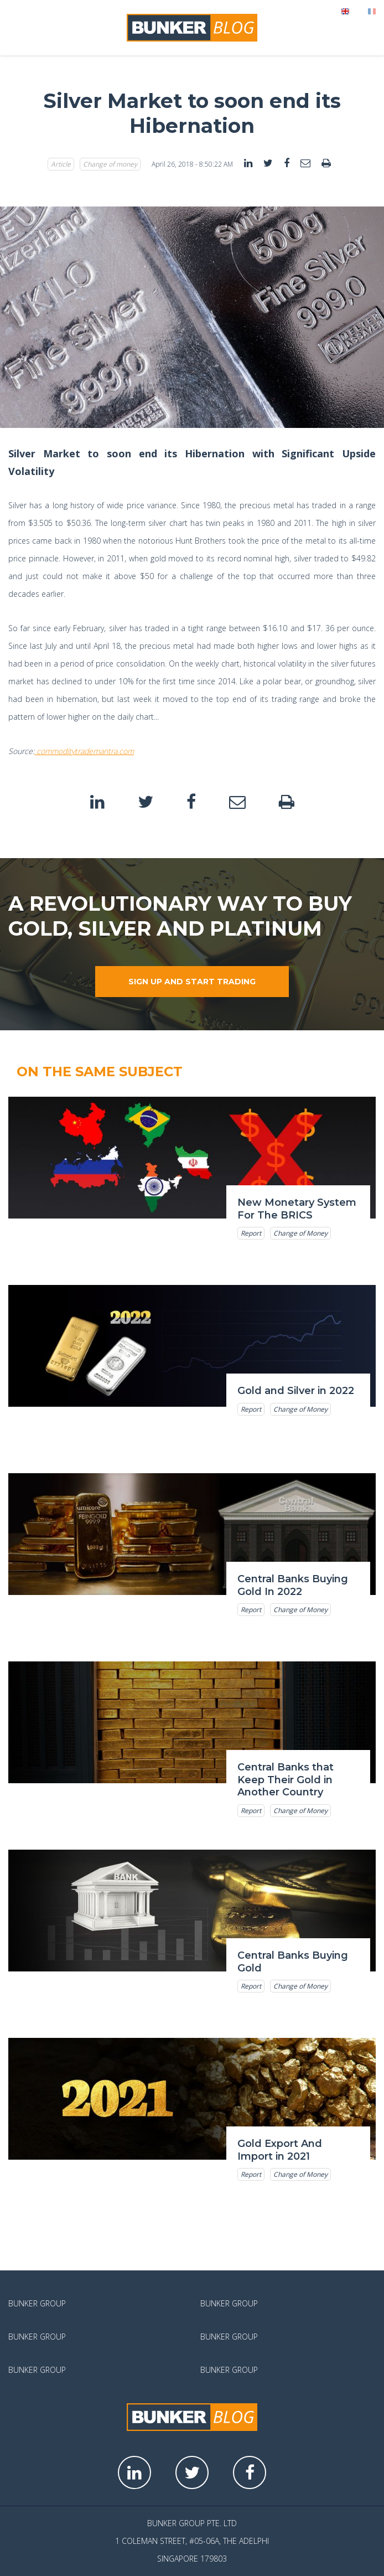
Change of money (110, 164)
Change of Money (300, 1233)
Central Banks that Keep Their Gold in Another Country (285, 1779)
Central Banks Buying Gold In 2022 (292, 1585)
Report (251, 1233)
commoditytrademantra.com (84, 751)
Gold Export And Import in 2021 (279, 2150)
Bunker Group (37, 2303)
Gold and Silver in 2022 (295, 1391)
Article (61, 164)
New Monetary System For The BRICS (296, 1208)
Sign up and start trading (192, 982)
